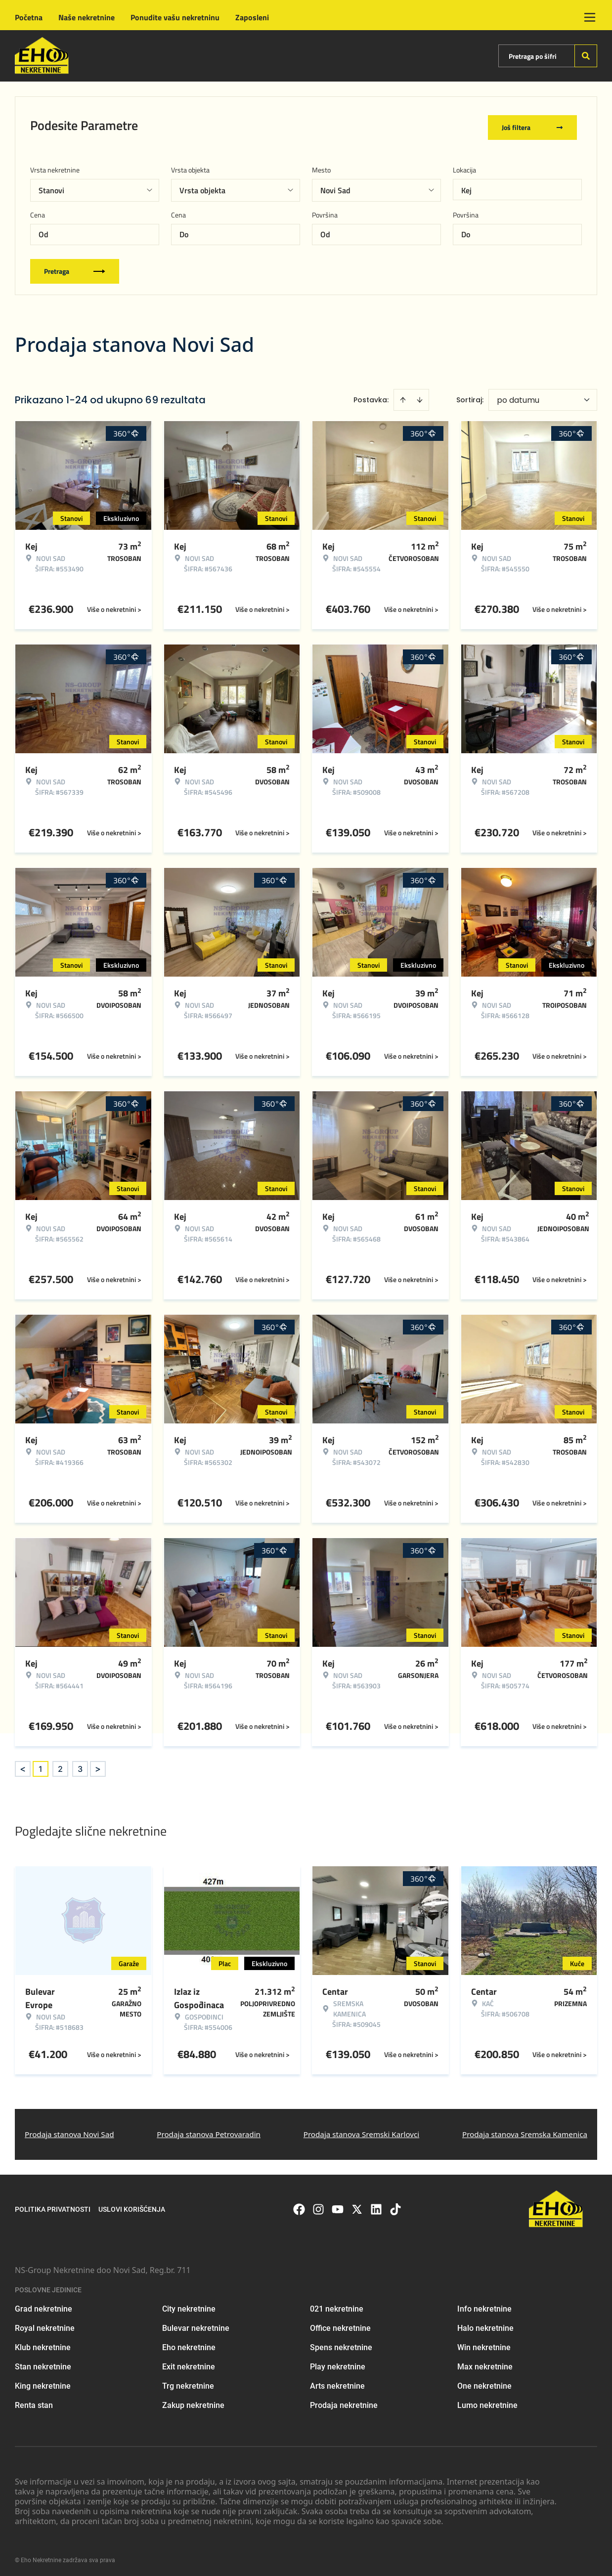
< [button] (23, 1765)
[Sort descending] (419, 396)
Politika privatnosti (52, 2206)
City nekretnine (189, 2305)
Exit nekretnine (188, 2363)
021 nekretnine (336, 2305)
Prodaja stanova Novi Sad (69, 2131)
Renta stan (34, 2401)
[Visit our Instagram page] (318, 2206)
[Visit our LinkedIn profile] (376, 2206)
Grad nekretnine (43, 2305)
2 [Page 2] (60, 1765)
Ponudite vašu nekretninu (175, 17)
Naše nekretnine (86, 17)
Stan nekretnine (43, 2363)
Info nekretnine (484, 2305)
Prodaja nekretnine (344, 2401)
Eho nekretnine (189, 2344)
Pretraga (74, 267)
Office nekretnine (340, 2324)
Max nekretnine (485, 2363)
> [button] (98, 1765)
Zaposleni (252, 17)
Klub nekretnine (43, 2344)
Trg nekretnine (188, 2382)
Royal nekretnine (45, 2324)
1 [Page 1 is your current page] (41, 1765)
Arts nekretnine (337, 2382)
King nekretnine (43, 2382)
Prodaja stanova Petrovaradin (209, 2131)
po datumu (518, 396)
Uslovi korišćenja (131, 2206)
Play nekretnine (337, 2363)
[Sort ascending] (402, 396)
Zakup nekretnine (193, 2401)
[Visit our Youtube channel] (338, 2206)
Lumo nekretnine (487, 2401)
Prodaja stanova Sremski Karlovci (362, 2131)
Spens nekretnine (341, 2344)
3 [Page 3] (80, 1765)
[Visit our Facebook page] (299, 2206)
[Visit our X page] (357, 2206)
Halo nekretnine (485, 2324)
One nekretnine (484, 2382)
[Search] (585, 55)
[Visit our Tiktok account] (395, 2206)
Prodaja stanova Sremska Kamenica (524, 2131)
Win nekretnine (484, 2344)
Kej (466, 187)
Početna (29, 17)
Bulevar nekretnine (195, 2324)
